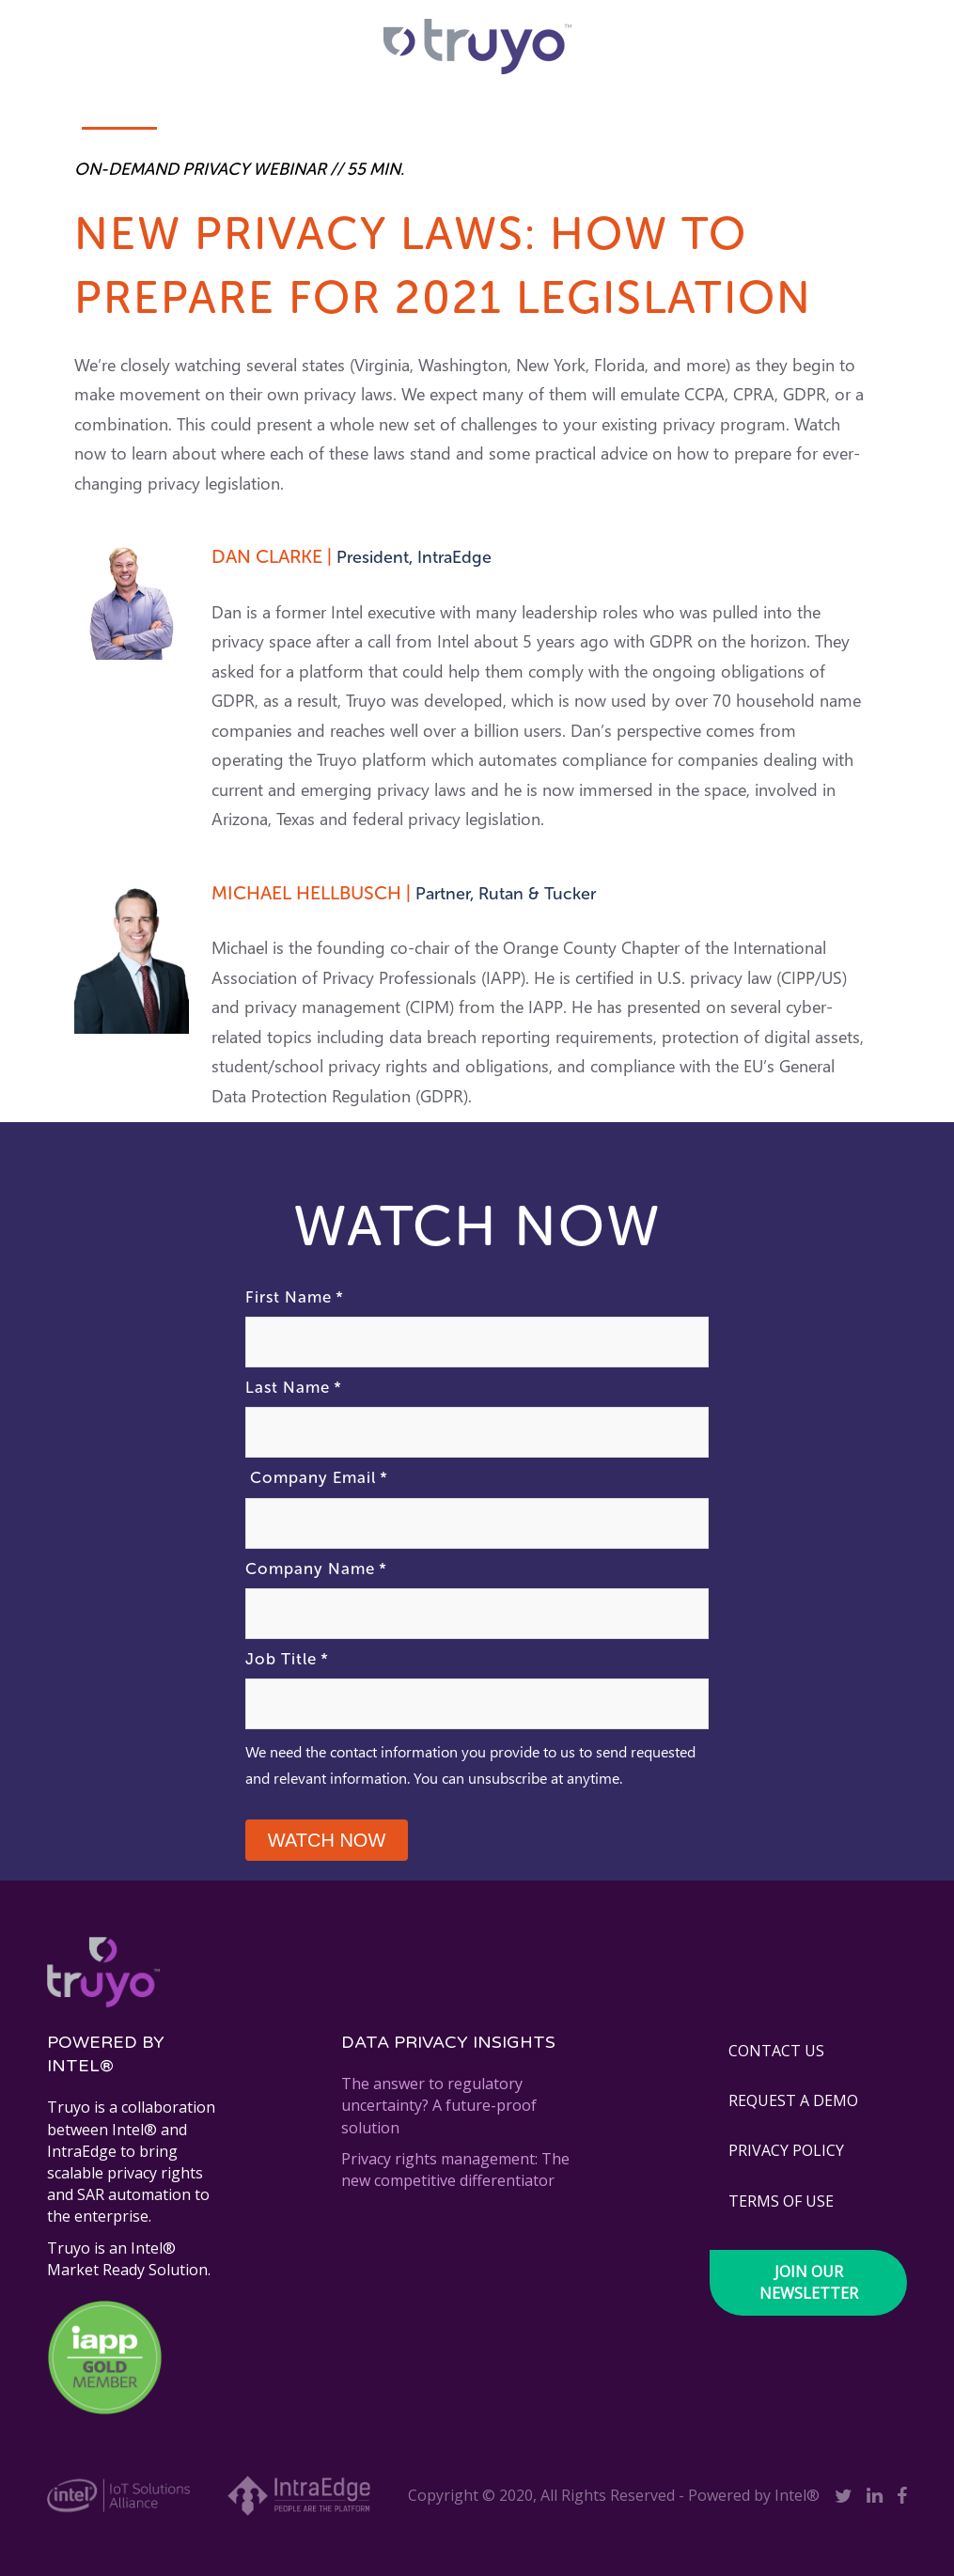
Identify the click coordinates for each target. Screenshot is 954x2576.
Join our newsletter (808, 2282)
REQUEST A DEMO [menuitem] (793, 2100)
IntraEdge (82, 2151)
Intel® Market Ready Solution (127, 2259)
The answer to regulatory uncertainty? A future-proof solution (439, 2105)
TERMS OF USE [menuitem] (781, 2201)
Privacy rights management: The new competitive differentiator (455, 2169)
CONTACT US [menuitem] (776, 2050)
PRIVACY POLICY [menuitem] (786, 2150)
